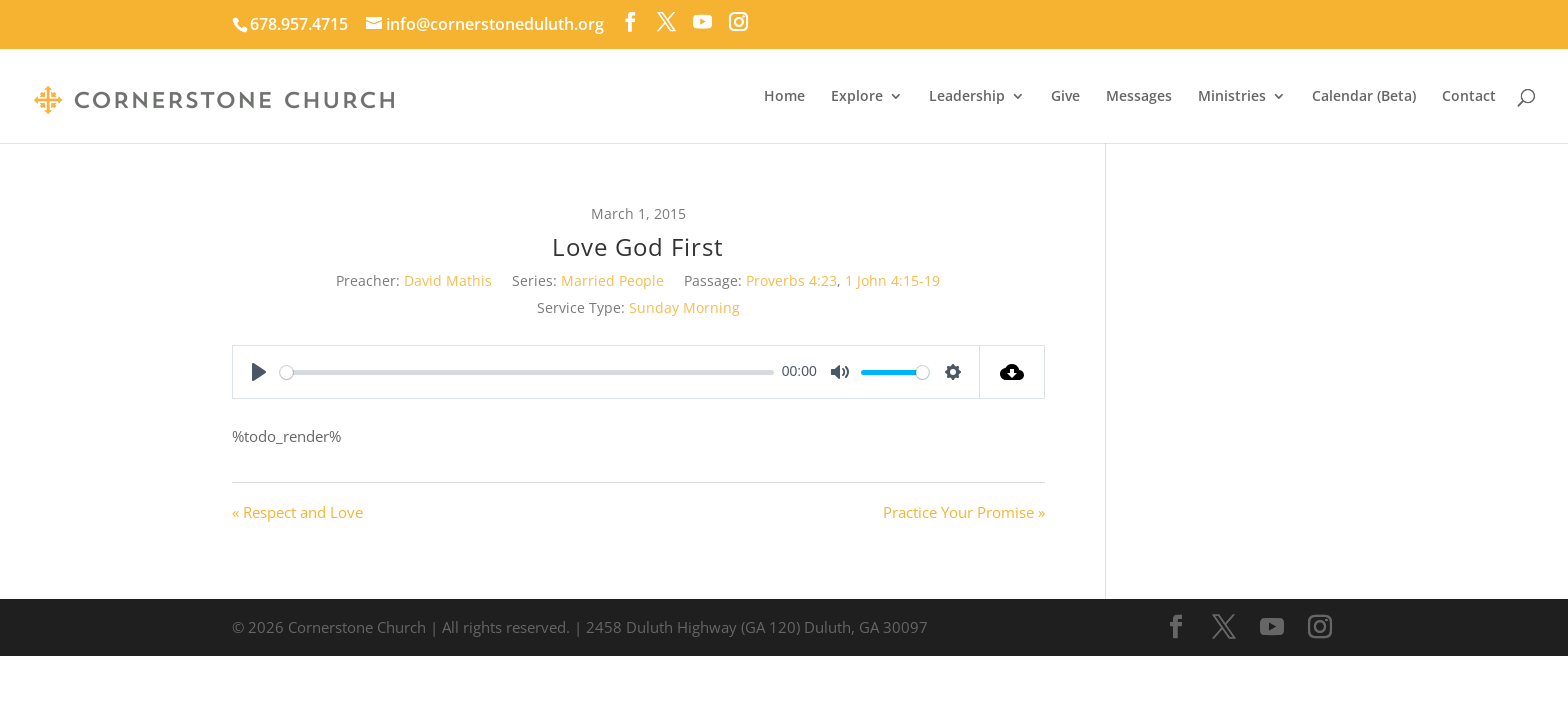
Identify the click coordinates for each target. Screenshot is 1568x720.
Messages (1139, 97)
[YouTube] (702, 22)
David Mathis (448, 280)
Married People (612, 280)
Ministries (1232, 97)
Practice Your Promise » (964, 512)
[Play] (259, 372)
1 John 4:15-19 (892, 280)
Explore (857, 97)
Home (784, 97)
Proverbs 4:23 (791, 280)
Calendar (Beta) (1364, 97)
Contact (1469, 97)
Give (1065, 97)
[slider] (527, 372)
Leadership (967, 97)
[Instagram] (738, 22)
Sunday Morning (684, 307)
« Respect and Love (297, 512)
